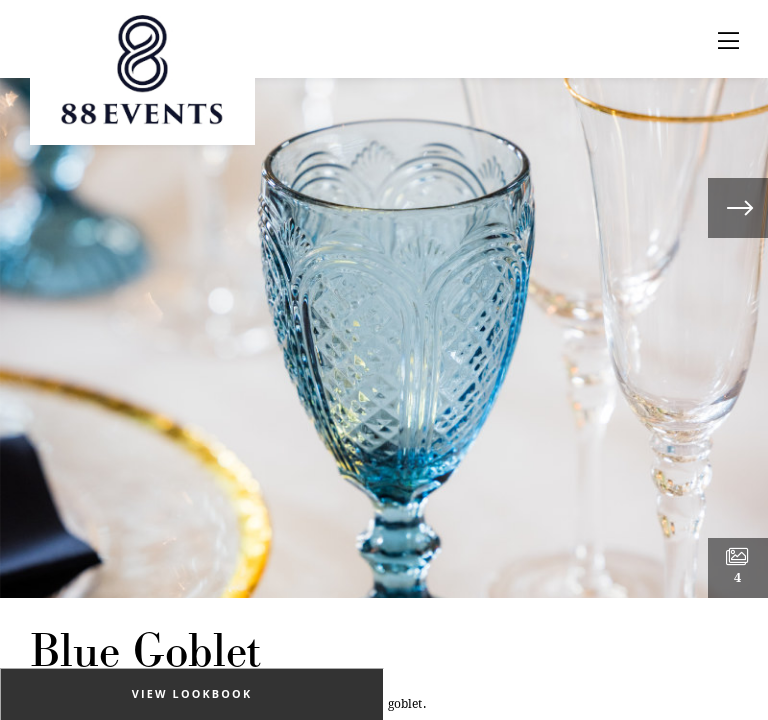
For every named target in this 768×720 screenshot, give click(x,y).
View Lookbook (192, 693)
